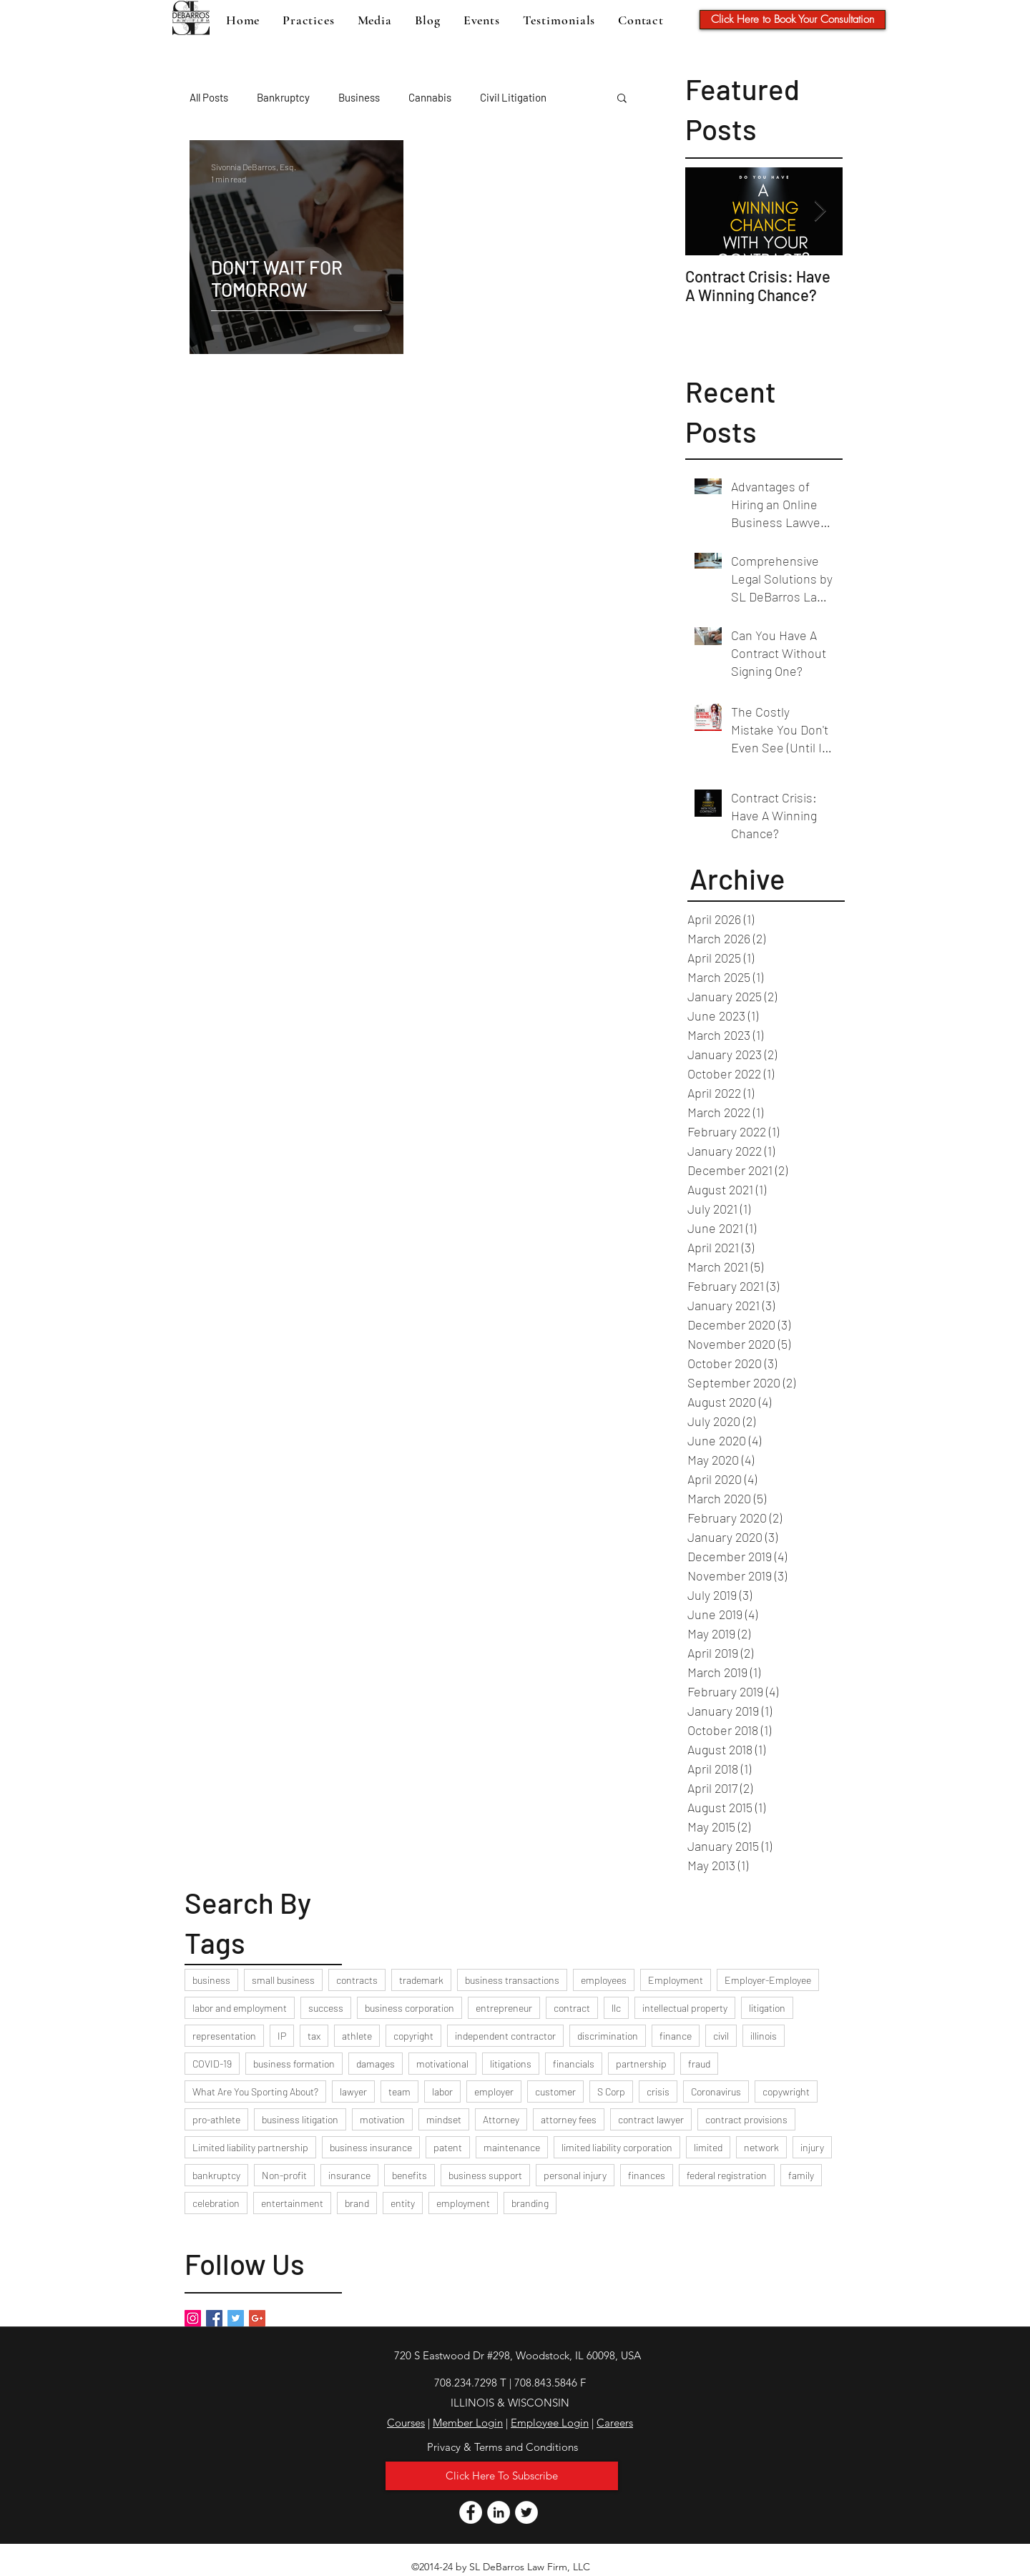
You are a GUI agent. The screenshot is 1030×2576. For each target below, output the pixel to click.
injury (812, 2147)
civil (721, 2036)
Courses (406, 2422)
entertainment (292, 2203)
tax (314, 2036)
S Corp (611, 2091)
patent (447, 2147)
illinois (763, 2036)
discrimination (607, 2036)
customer (555, 2091)
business (211, 1980)
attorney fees (569, 2119)
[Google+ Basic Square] (257, 2318)
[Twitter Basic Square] (235, 2318)
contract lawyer (651, 2119)
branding (530, 2203)
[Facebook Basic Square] (214, 2318)
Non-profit (284, 2175)
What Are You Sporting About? (255, 2091)
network (761, 2147)
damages (375, 2064)
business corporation (409, 2008)
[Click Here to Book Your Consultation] (793, 19)
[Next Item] (819, 211)
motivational (442, 2064)
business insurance (371, 2147)
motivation (382, 2119)
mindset (443, 2119)
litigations (510, 2064)
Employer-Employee (768, 1980)
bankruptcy (216, 2175)
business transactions (512, 1980)
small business (283, 1980)
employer (494, 2091)
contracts (357, 1980)
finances (646, 2175)
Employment (675, 1980)
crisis (658, 2091)
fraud (699, 2064)
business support (485, 2175)
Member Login (468, 2422)
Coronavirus (716, 2091)
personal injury (575, 2175)
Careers (615, 2422)
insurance (349, 2175)
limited (708, 2147)
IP (282, 2036)
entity (403, 2203)
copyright (413, 2036)
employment (463, 2203)
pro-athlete (216, 2119)
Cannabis (429, 97)
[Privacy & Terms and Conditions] (502, 2447)
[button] (622, 99)
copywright (786, 2091)
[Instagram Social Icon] (193, 2318)
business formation (294, 2064)
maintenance (512, 2147)
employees (604, 1980)
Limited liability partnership (250, 2147)
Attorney (501, 2119)
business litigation (300, 2119)
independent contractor (505, 2036)
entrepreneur (504, 2008)
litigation (767, 2008)
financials (573, 2064)
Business (359, 97)
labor (442, 2091)
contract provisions (746, 2119)
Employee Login (550, 2422)
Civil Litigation (513, 97)
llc (616, 2008)
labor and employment (239, 2008)
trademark (421, 1980)
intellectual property (684, 2008)
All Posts (209, 97)
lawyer (353, 2091)
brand (357, 2203)
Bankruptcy (283, 97)
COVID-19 (212, 2064)
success (325, 2008)
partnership (641, 2064)
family (801, 2175)
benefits (409, 2175)
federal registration (727, 2175)
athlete (357, 2036)
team (399, 2091)
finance (675, 2036)
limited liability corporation (616, 2147)
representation (224, 2036)
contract (572, 2008)
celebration (216, 2203)
